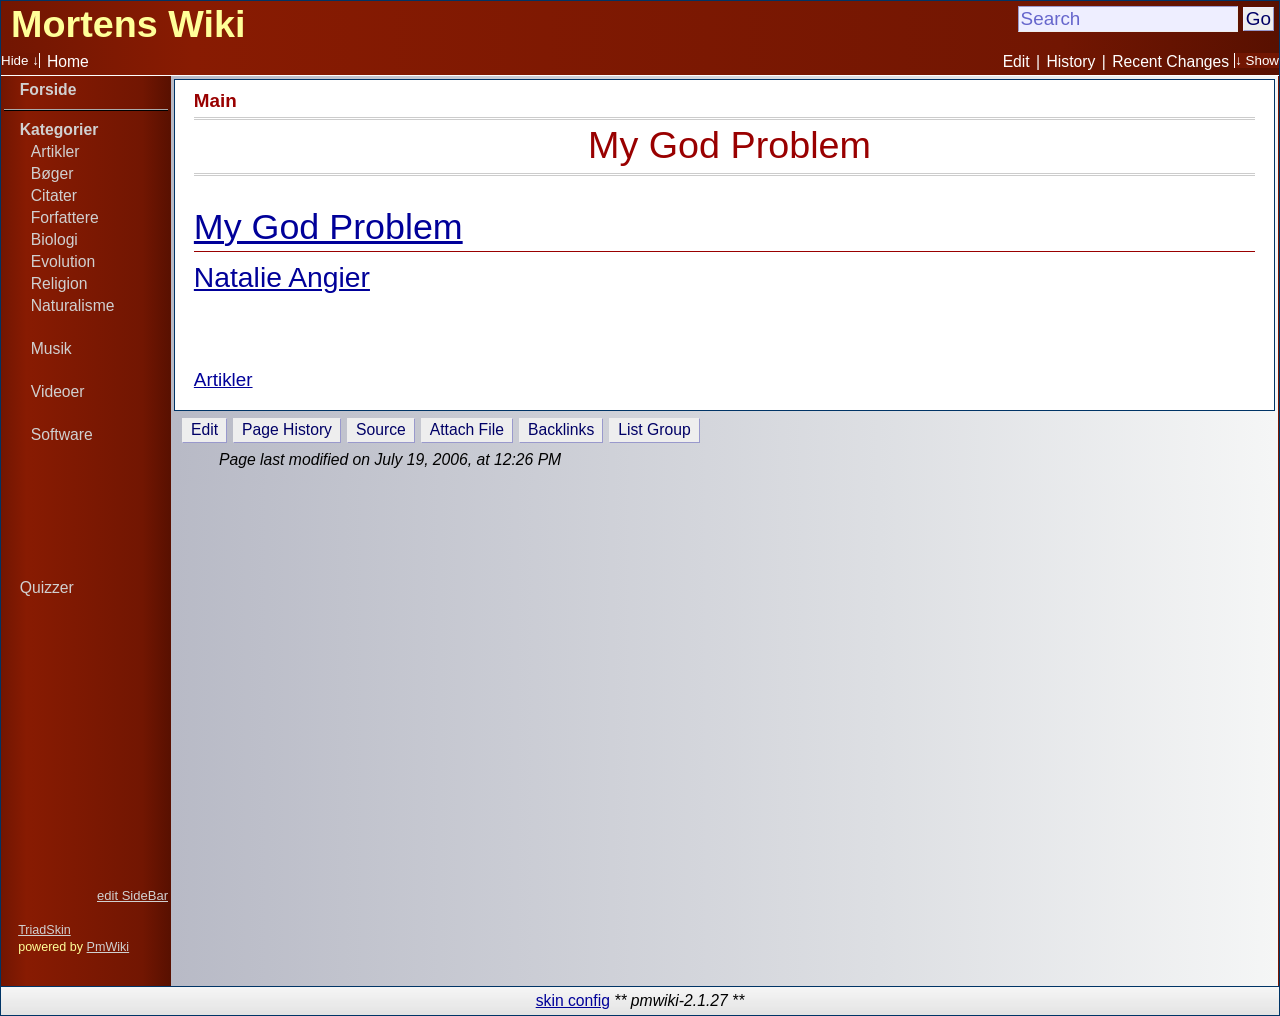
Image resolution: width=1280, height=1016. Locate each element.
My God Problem (729, 145)
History (1071, 61)
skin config (573, 1000)
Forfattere (65, 217)
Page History (287, 429)
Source (381, 429)
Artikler (55, 151)
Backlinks (561, 429)
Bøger (52, 173)
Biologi (54, 239)
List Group (654, 429)
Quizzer (47, 587)
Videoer (58, 391)
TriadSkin (44, 930)
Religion (59, 283)
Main (215, 100)
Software (62, 434)
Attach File (467, 429)
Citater (54, 195)
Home (68, 61)
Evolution (63, 261)
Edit (1016, 61)
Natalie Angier (282, 277)
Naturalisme (73, 305)
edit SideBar (132, 895)
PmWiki (108, 947)
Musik (51, 348)
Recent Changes (1170, 61)
